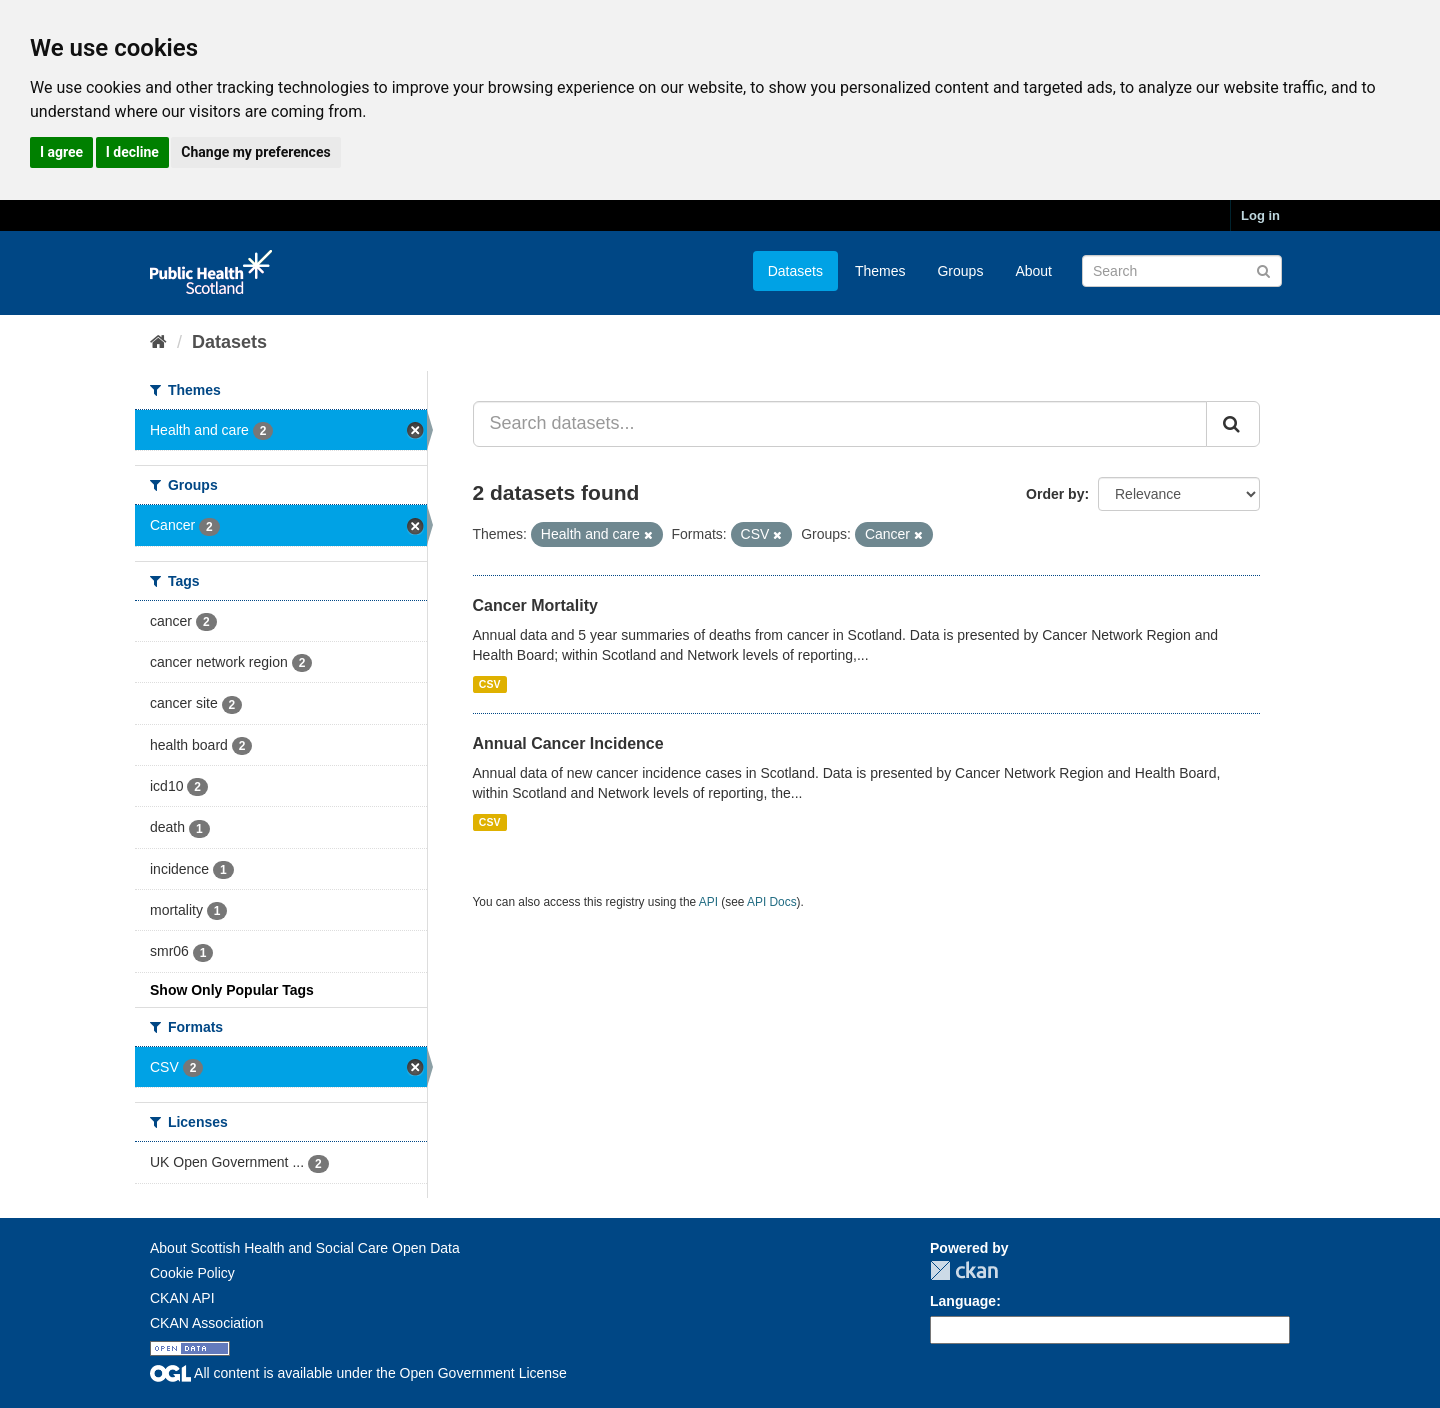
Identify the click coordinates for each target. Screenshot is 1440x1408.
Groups (960, 271)
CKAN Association (207, 1323)
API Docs (772, 902)
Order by (1055, 494)
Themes (880, 271)
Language (963, 1301)
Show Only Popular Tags (232, 990)
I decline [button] (132, 152)
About (1033, 271)
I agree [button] (61, 152)
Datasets (795, 271)
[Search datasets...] (840, 424)
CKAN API (182, 1298)
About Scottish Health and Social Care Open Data (305, 1248)
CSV (490, 684)
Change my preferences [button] (255, 152)
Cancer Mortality (535, 605)
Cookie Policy (192, 1273)
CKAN (964, 1270)
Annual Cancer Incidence (568, 743)
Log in (1260, 215)
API (708, 902)
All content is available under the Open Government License (358, 1373)
